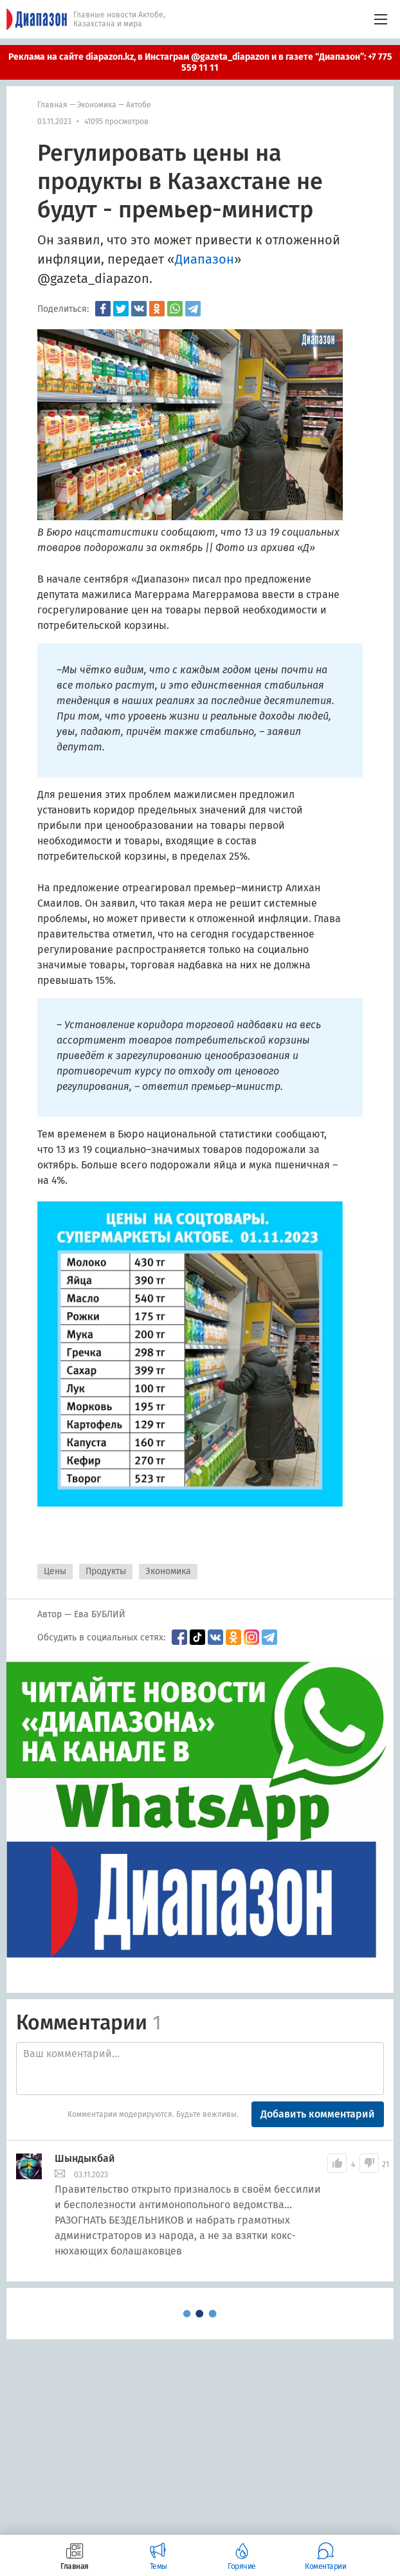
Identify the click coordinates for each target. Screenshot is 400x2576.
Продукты (106, 1571)
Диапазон (204, 259)
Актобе (138, 104)
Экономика (96, 104)
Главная (52, 104)
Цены (55, 1571)
